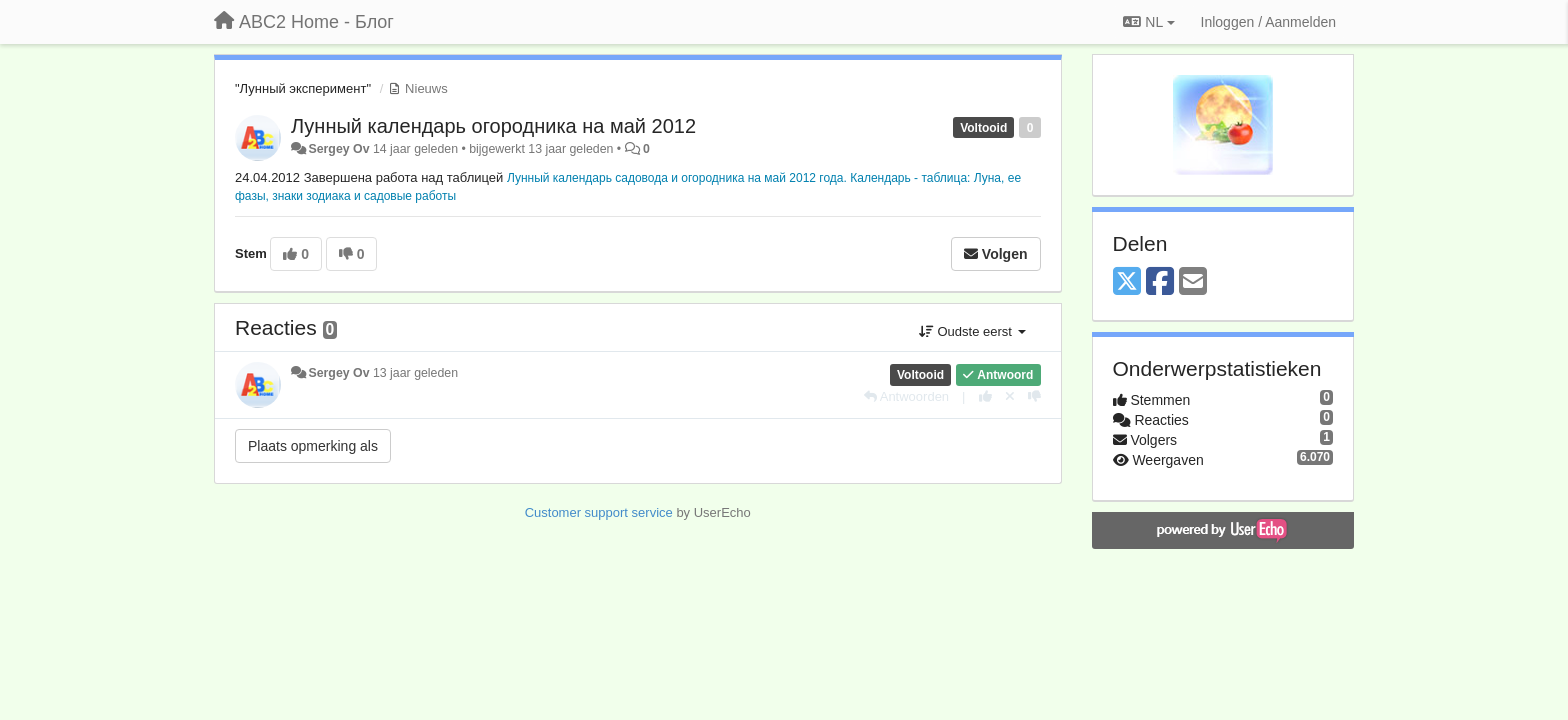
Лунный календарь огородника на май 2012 (493, 126)
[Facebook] (1160, 282)
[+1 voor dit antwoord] (985, 396)
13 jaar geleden (415, 373)
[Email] (1193, 282)
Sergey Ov (338, 149)
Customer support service (599, 512)
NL (1148, 22)
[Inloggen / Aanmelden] (1268, 22)
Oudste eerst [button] (972, 331)
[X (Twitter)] (1127, 282)
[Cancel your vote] (1010, 396)
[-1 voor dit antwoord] (1034, 396)
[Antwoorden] (906, 396)
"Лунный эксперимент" (303, 88)
